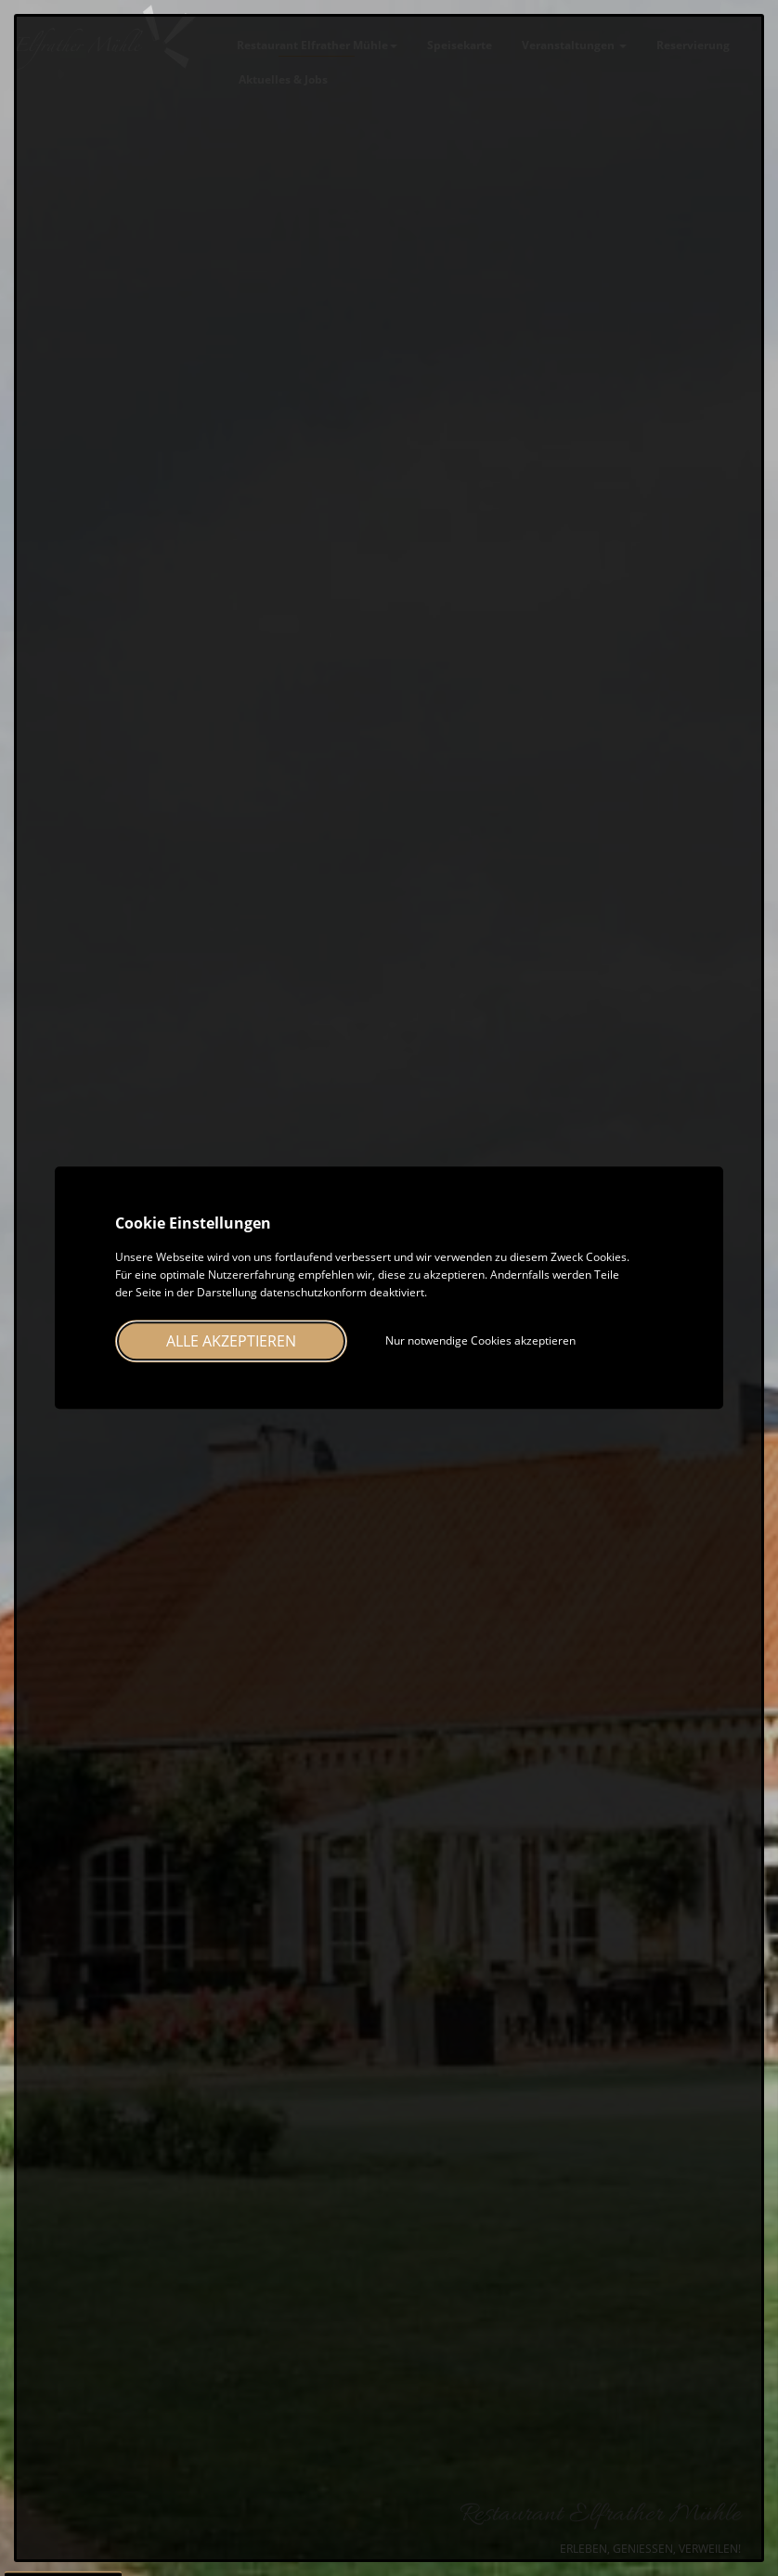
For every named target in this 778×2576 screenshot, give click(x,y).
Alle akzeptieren (231, 1342)
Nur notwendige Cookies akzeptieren (480, 1341)
